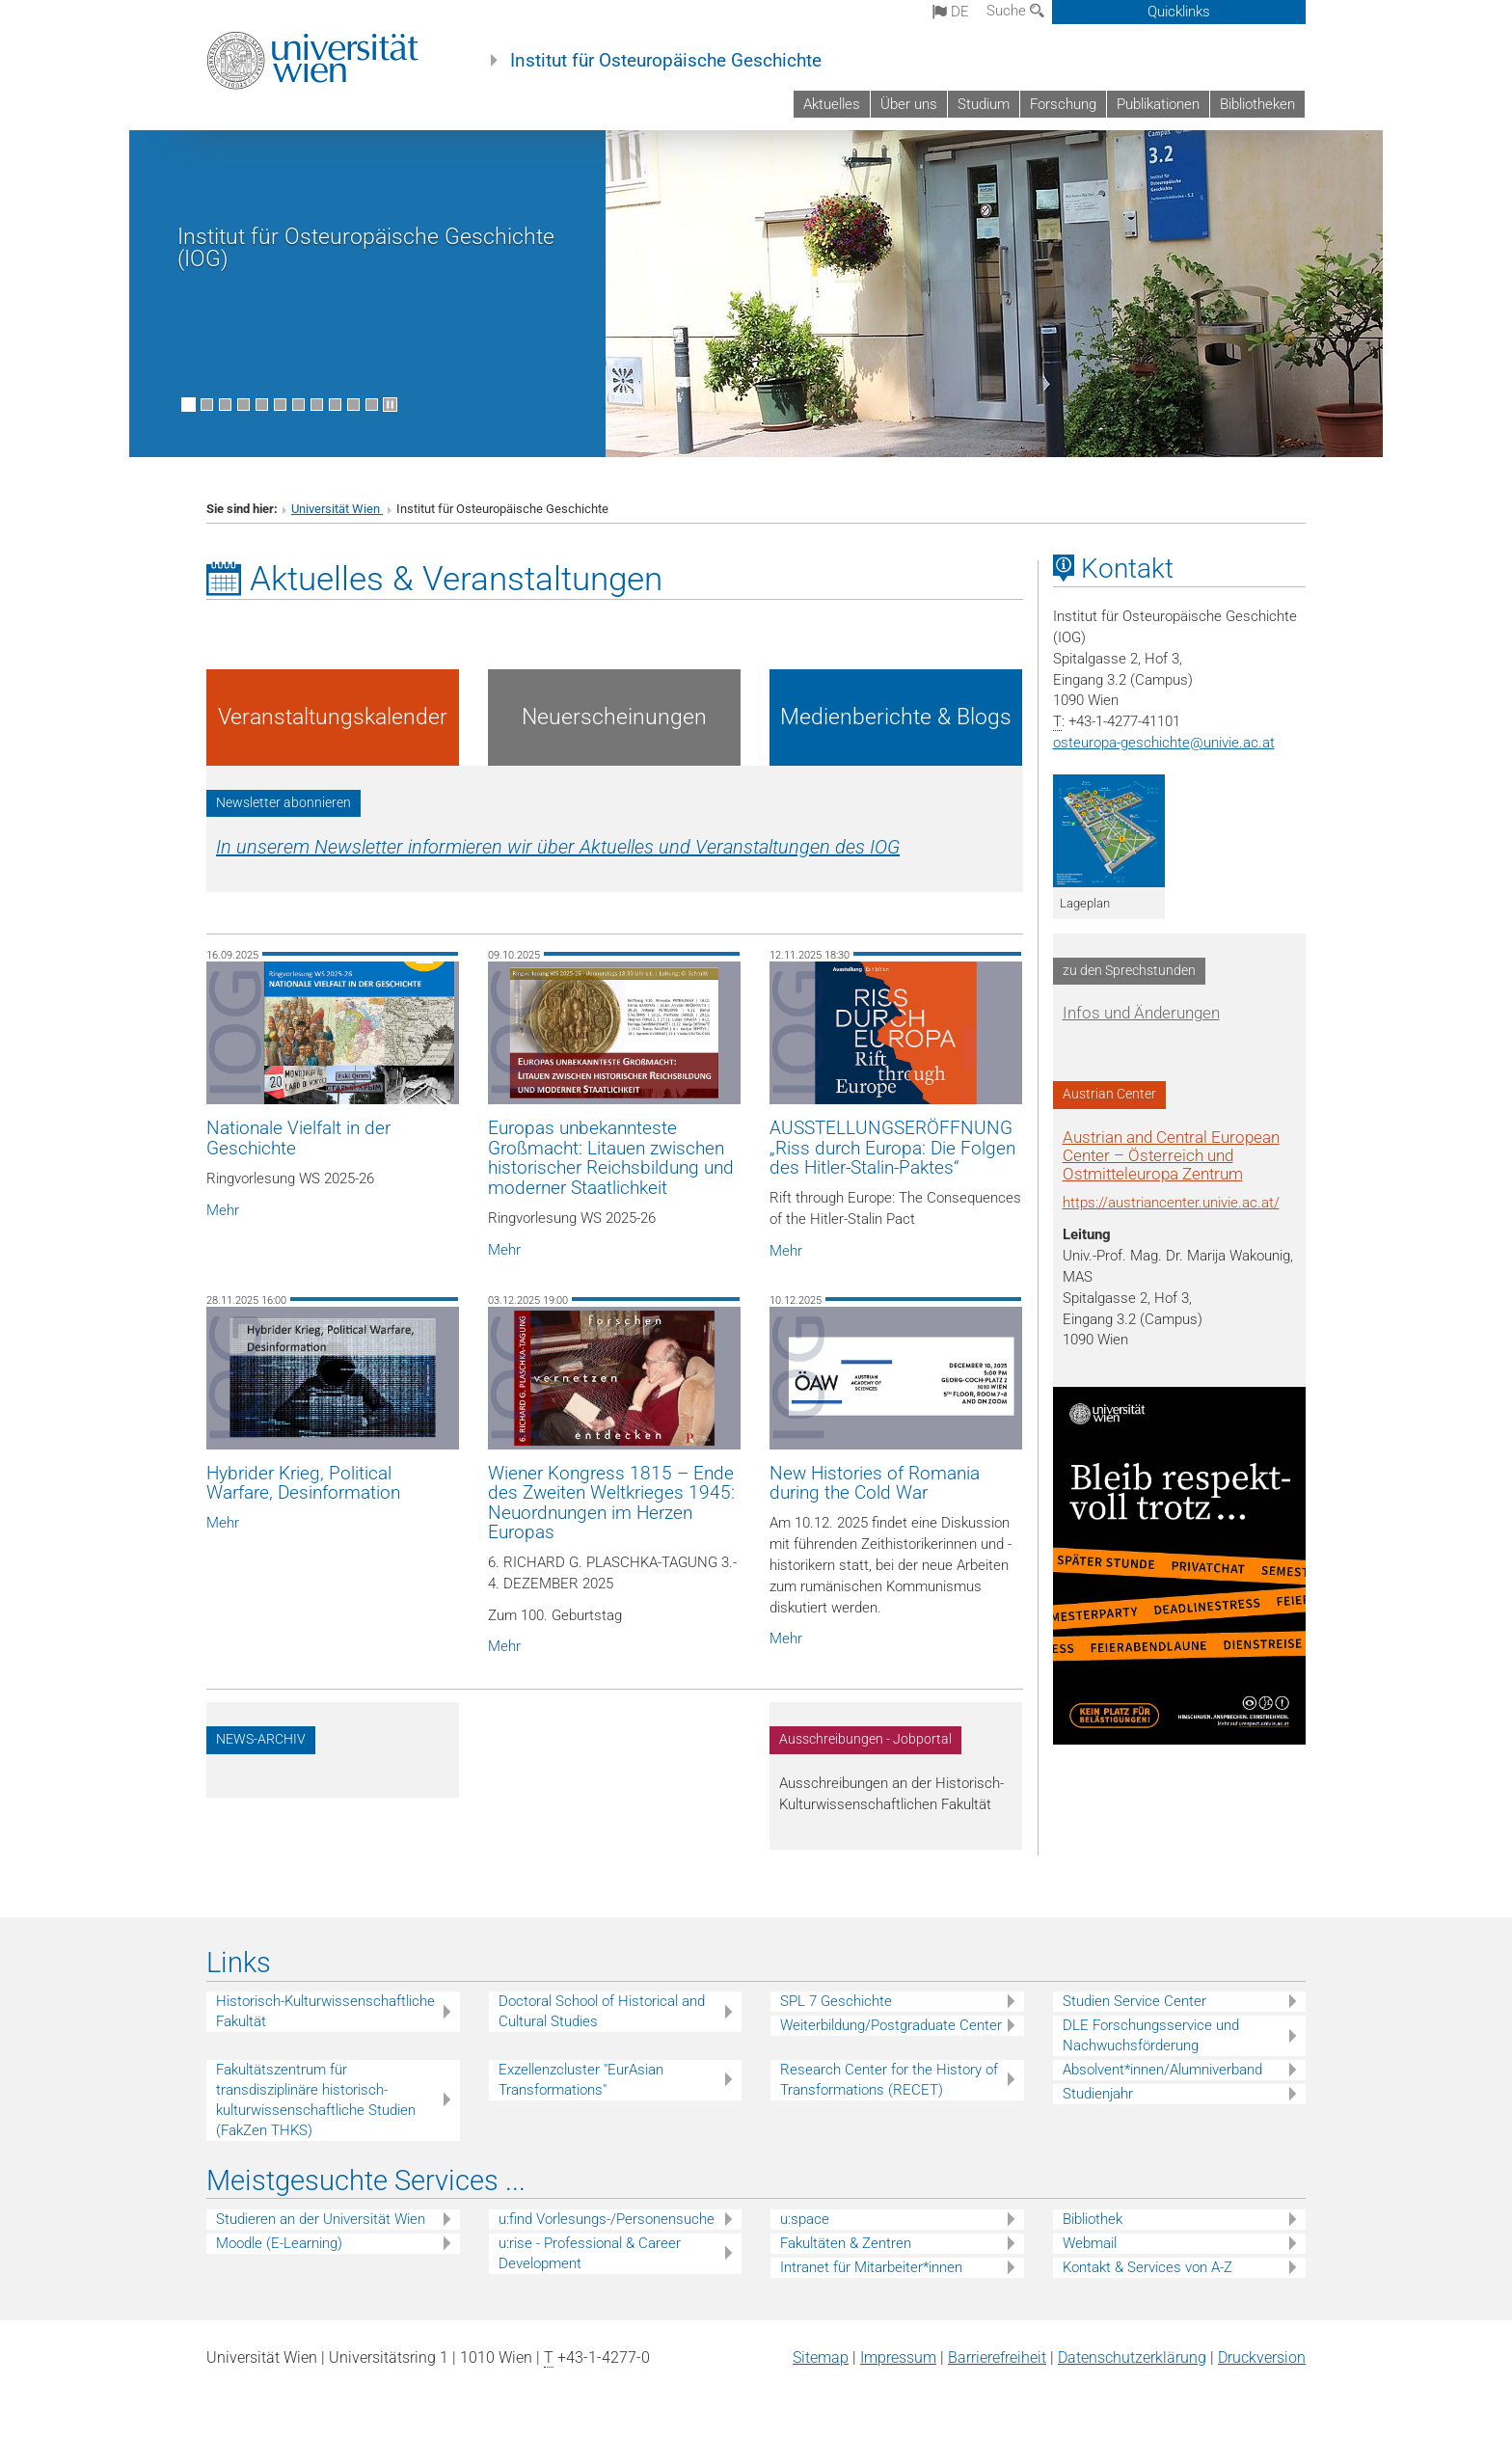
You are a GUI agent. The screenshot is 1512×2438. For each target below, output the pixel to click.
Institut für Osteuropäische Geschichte (666, 60)
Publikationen (1158, 104)
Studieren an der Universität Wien (320, 2219)
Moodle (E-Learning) (279, 2243)
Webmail (1090, 2243)
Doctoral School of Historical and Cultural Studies (602, 2011)
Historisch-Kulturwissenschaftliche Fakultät (325, 2011)
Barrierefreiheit (997, 2357)
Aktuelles (831, 104)
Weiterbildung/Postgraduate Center (891, 2025)
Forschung (1063, 104)
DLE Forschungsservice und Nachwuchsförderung (1151, 2035)
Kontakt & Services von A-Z (1147, 2267)
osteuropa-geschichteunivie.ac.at (1164, 742)
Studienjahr (1098, 2093)
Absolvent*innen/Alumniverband (1162, 2069)
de (950, 11)
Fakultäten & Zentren (845, 2243)
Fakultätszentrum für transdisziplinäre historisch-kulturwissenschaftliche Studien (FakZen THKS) (316, 2100)
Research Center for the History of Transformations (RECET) (889, 2080)
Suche (1015, 10)
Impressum (898, 2357)
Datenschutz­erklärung (1132, 2357)
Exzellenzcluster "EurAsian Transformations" (581, 2080)
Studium (984, 104)
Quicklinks (1179, 11)
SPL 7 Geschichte (836, 2001)
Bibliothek (1092, 2219)
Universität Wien (337, 508)
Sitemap (821, 2357)
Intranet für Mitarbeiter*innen (871, 2267)
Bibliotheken (1257, 104)
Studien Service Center (1134, 2001)
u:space (804, 2219)
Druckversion (1262, 2357)
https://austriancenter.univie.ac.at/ (1171, 1202)
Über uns (908, 104)
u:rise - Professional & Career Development (590, 2253)
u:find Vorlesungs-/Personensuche (607, 2219)
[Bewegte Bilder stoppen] (390, 404)
